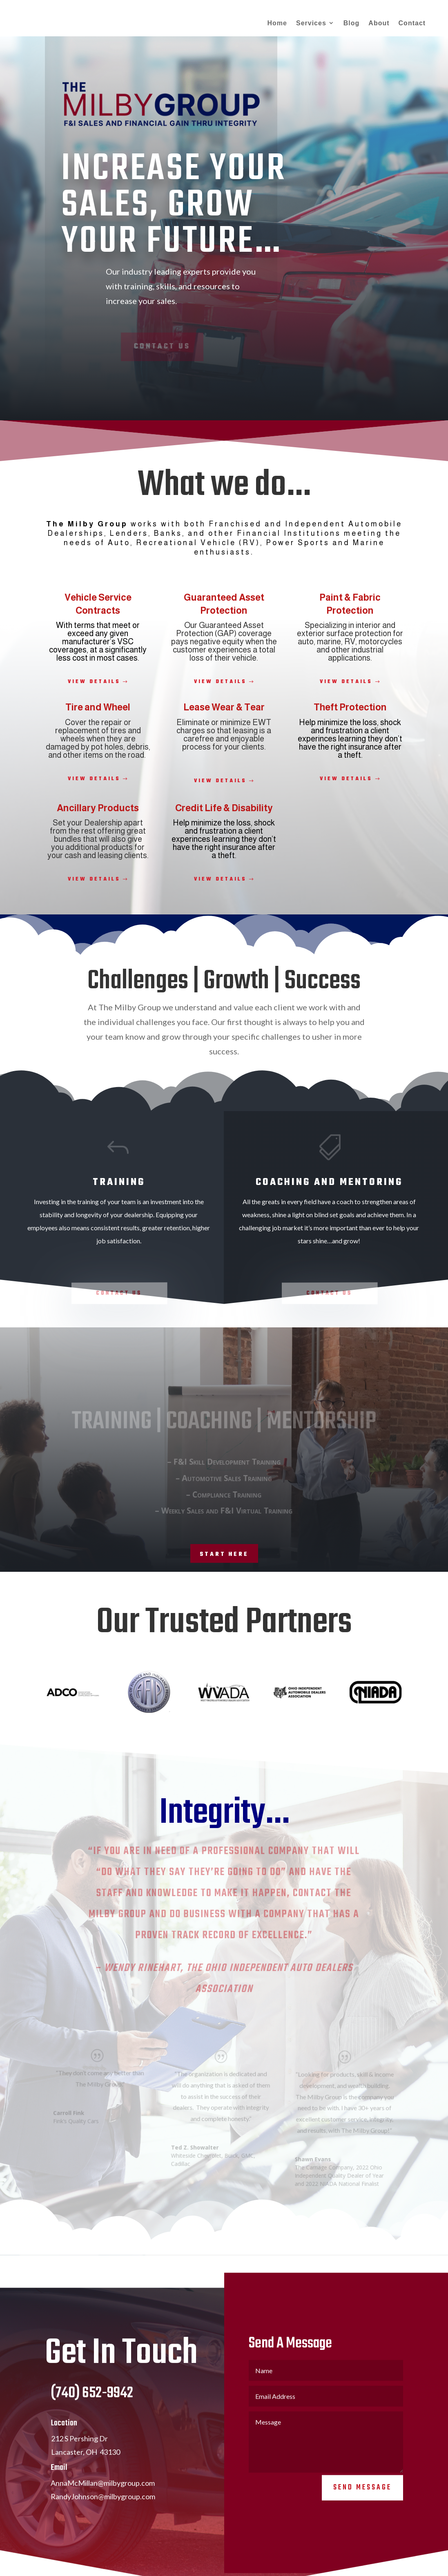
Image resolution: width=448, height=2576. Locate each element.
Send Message (362, 2499)
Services (311, 23)
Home (277, 23)
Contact (412, 23)
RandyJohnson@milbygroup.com (103, 2507)
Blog (351, 23)
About (378, 23)
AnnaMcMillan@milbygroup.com (103, 2494)
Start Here (224, 1554)
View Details (94, 682)
